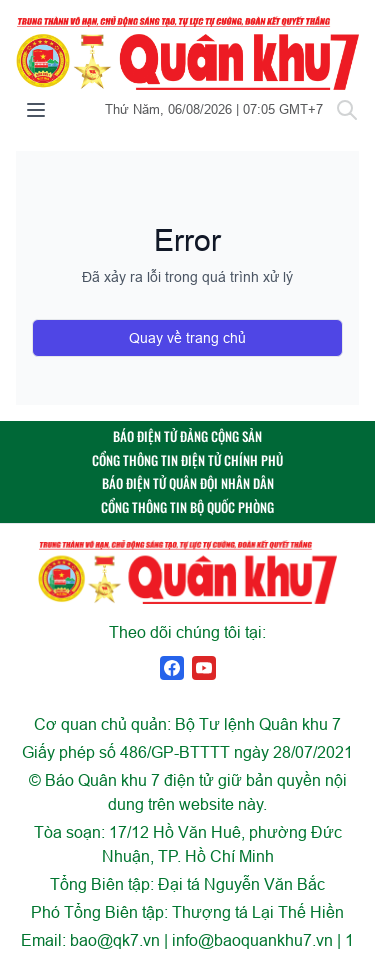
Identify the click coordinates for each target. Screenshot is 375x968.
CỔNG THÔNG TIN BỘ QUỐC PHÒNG (187, 507)
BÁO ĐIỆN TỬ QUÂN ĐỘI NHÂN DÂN (188, 483)
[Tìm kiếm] (347, 110)
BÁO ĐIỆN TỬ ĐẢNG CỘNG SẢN (187, 436)
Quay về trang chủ (187, 338)
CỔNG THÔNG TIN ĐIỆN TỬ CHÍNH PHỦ (187, 460)
